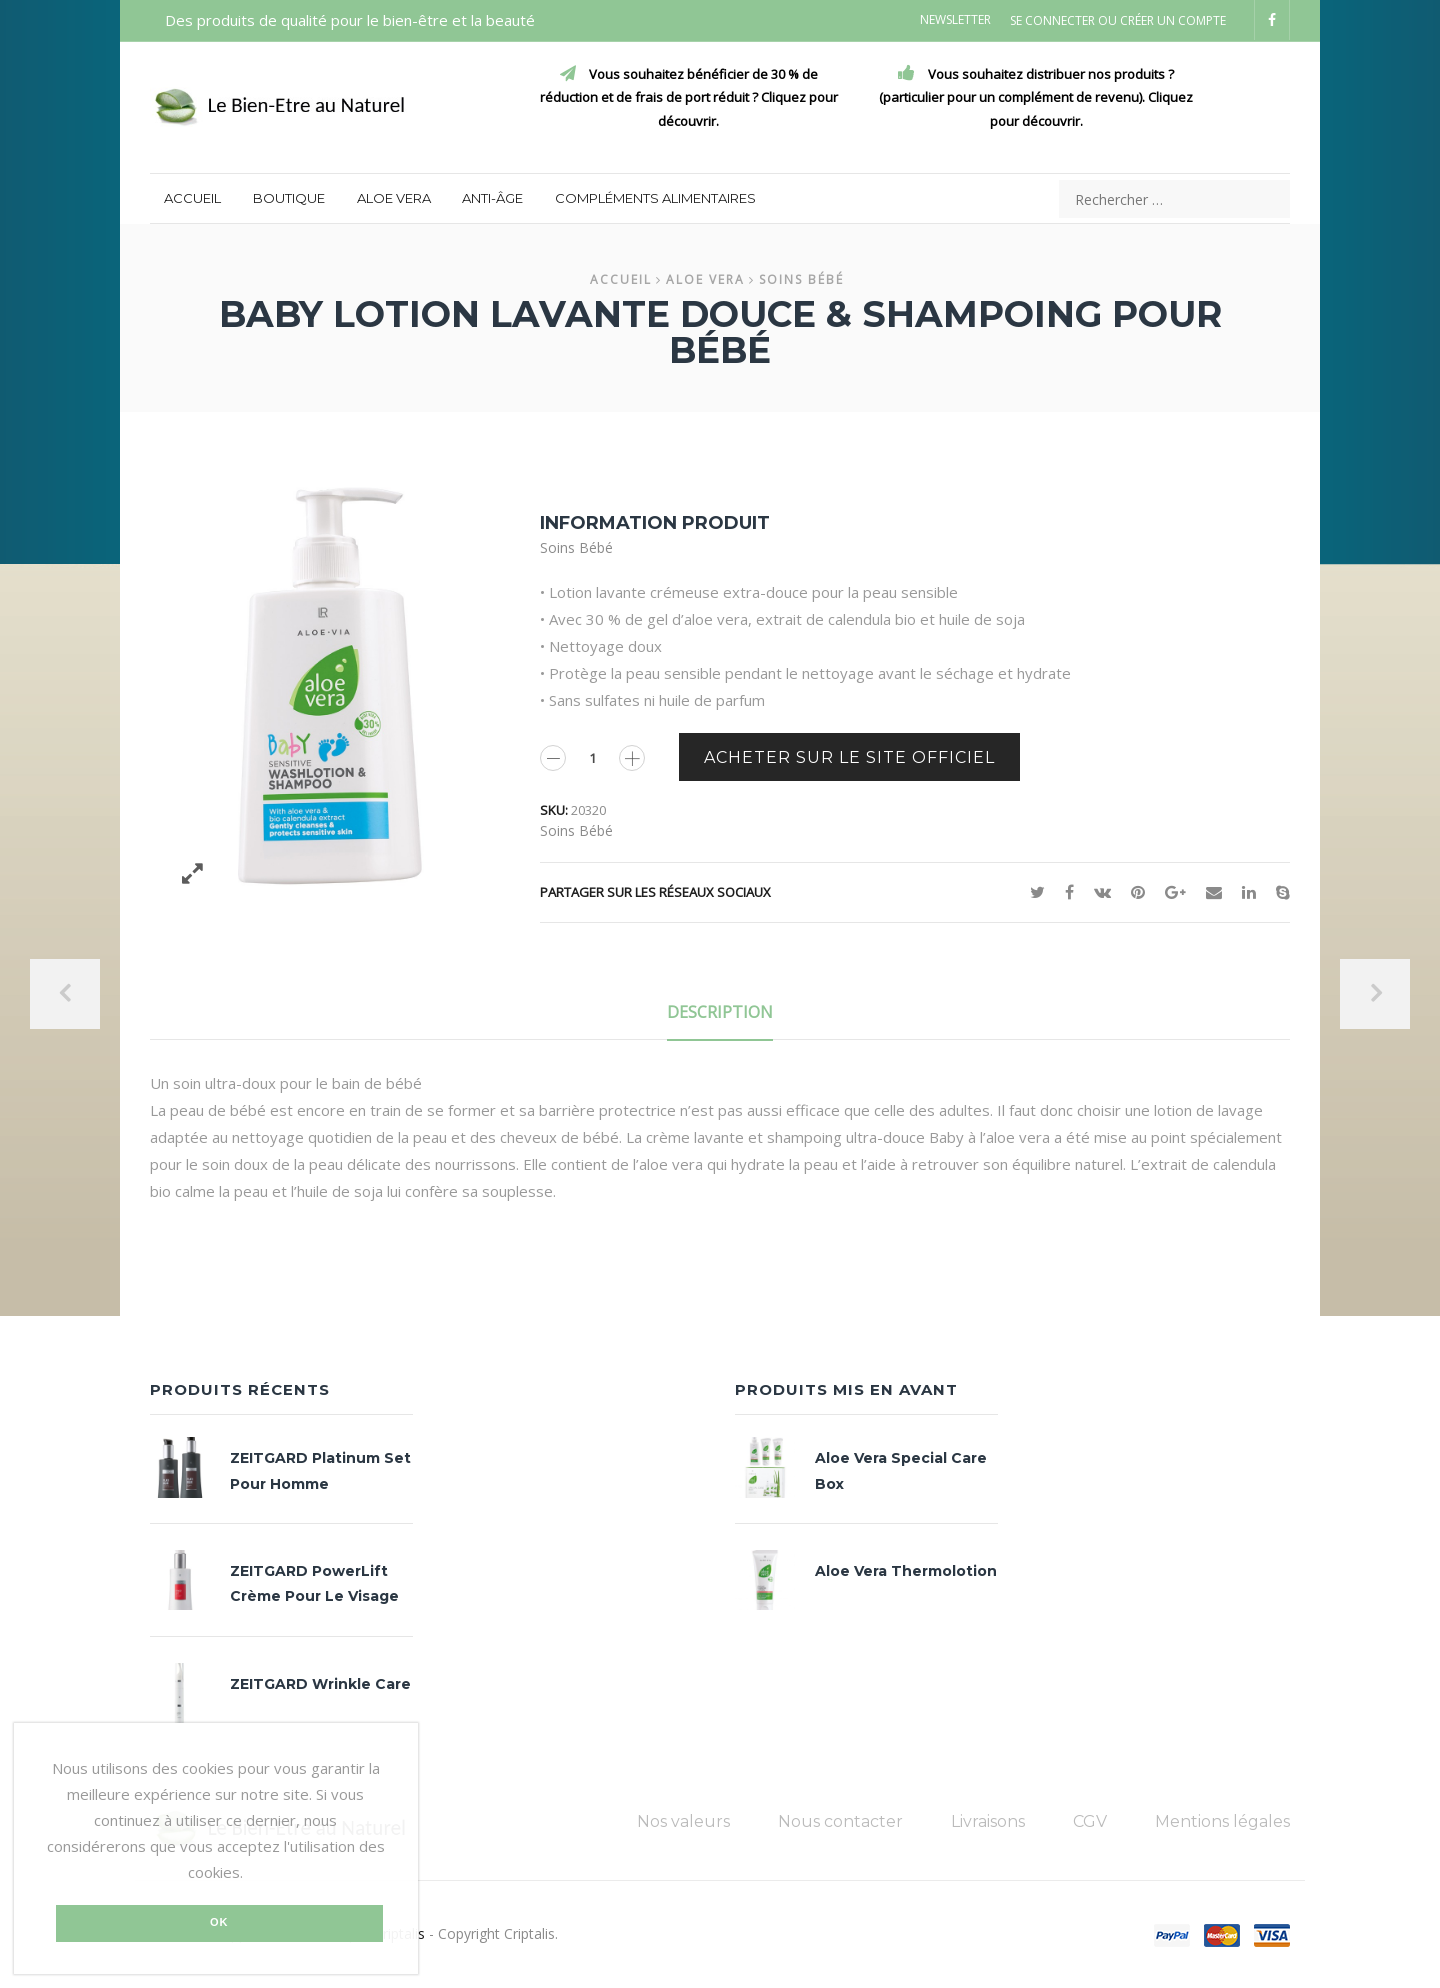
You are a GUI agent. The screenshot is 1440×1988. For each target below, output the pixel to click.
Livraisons (988, 1821)
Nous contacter (840, 1821)
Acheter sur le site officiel (849, 757)
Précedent (65, 994)
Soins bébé (801, 279)
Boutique (289, 198)
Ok (219, 1922)
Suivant (1375, 994)
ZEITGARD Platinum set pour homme (320, 1470)
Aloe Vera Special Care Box (901, 1470)
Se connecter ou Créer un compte (1118, 21)
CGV (1090, 1821)
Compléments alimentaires (655, 198)
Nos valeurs (683, 1821)
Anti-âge (492, 198)
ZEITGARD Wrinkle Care (320, 1684)
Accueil (192, 198)
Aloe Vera (394, 198)
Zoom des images (192, 873)
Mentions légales (1222, 1821)
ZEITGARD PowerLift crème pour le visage (314, 1583)
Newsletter (955, 19)
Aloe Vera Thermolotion (906, 1571)
